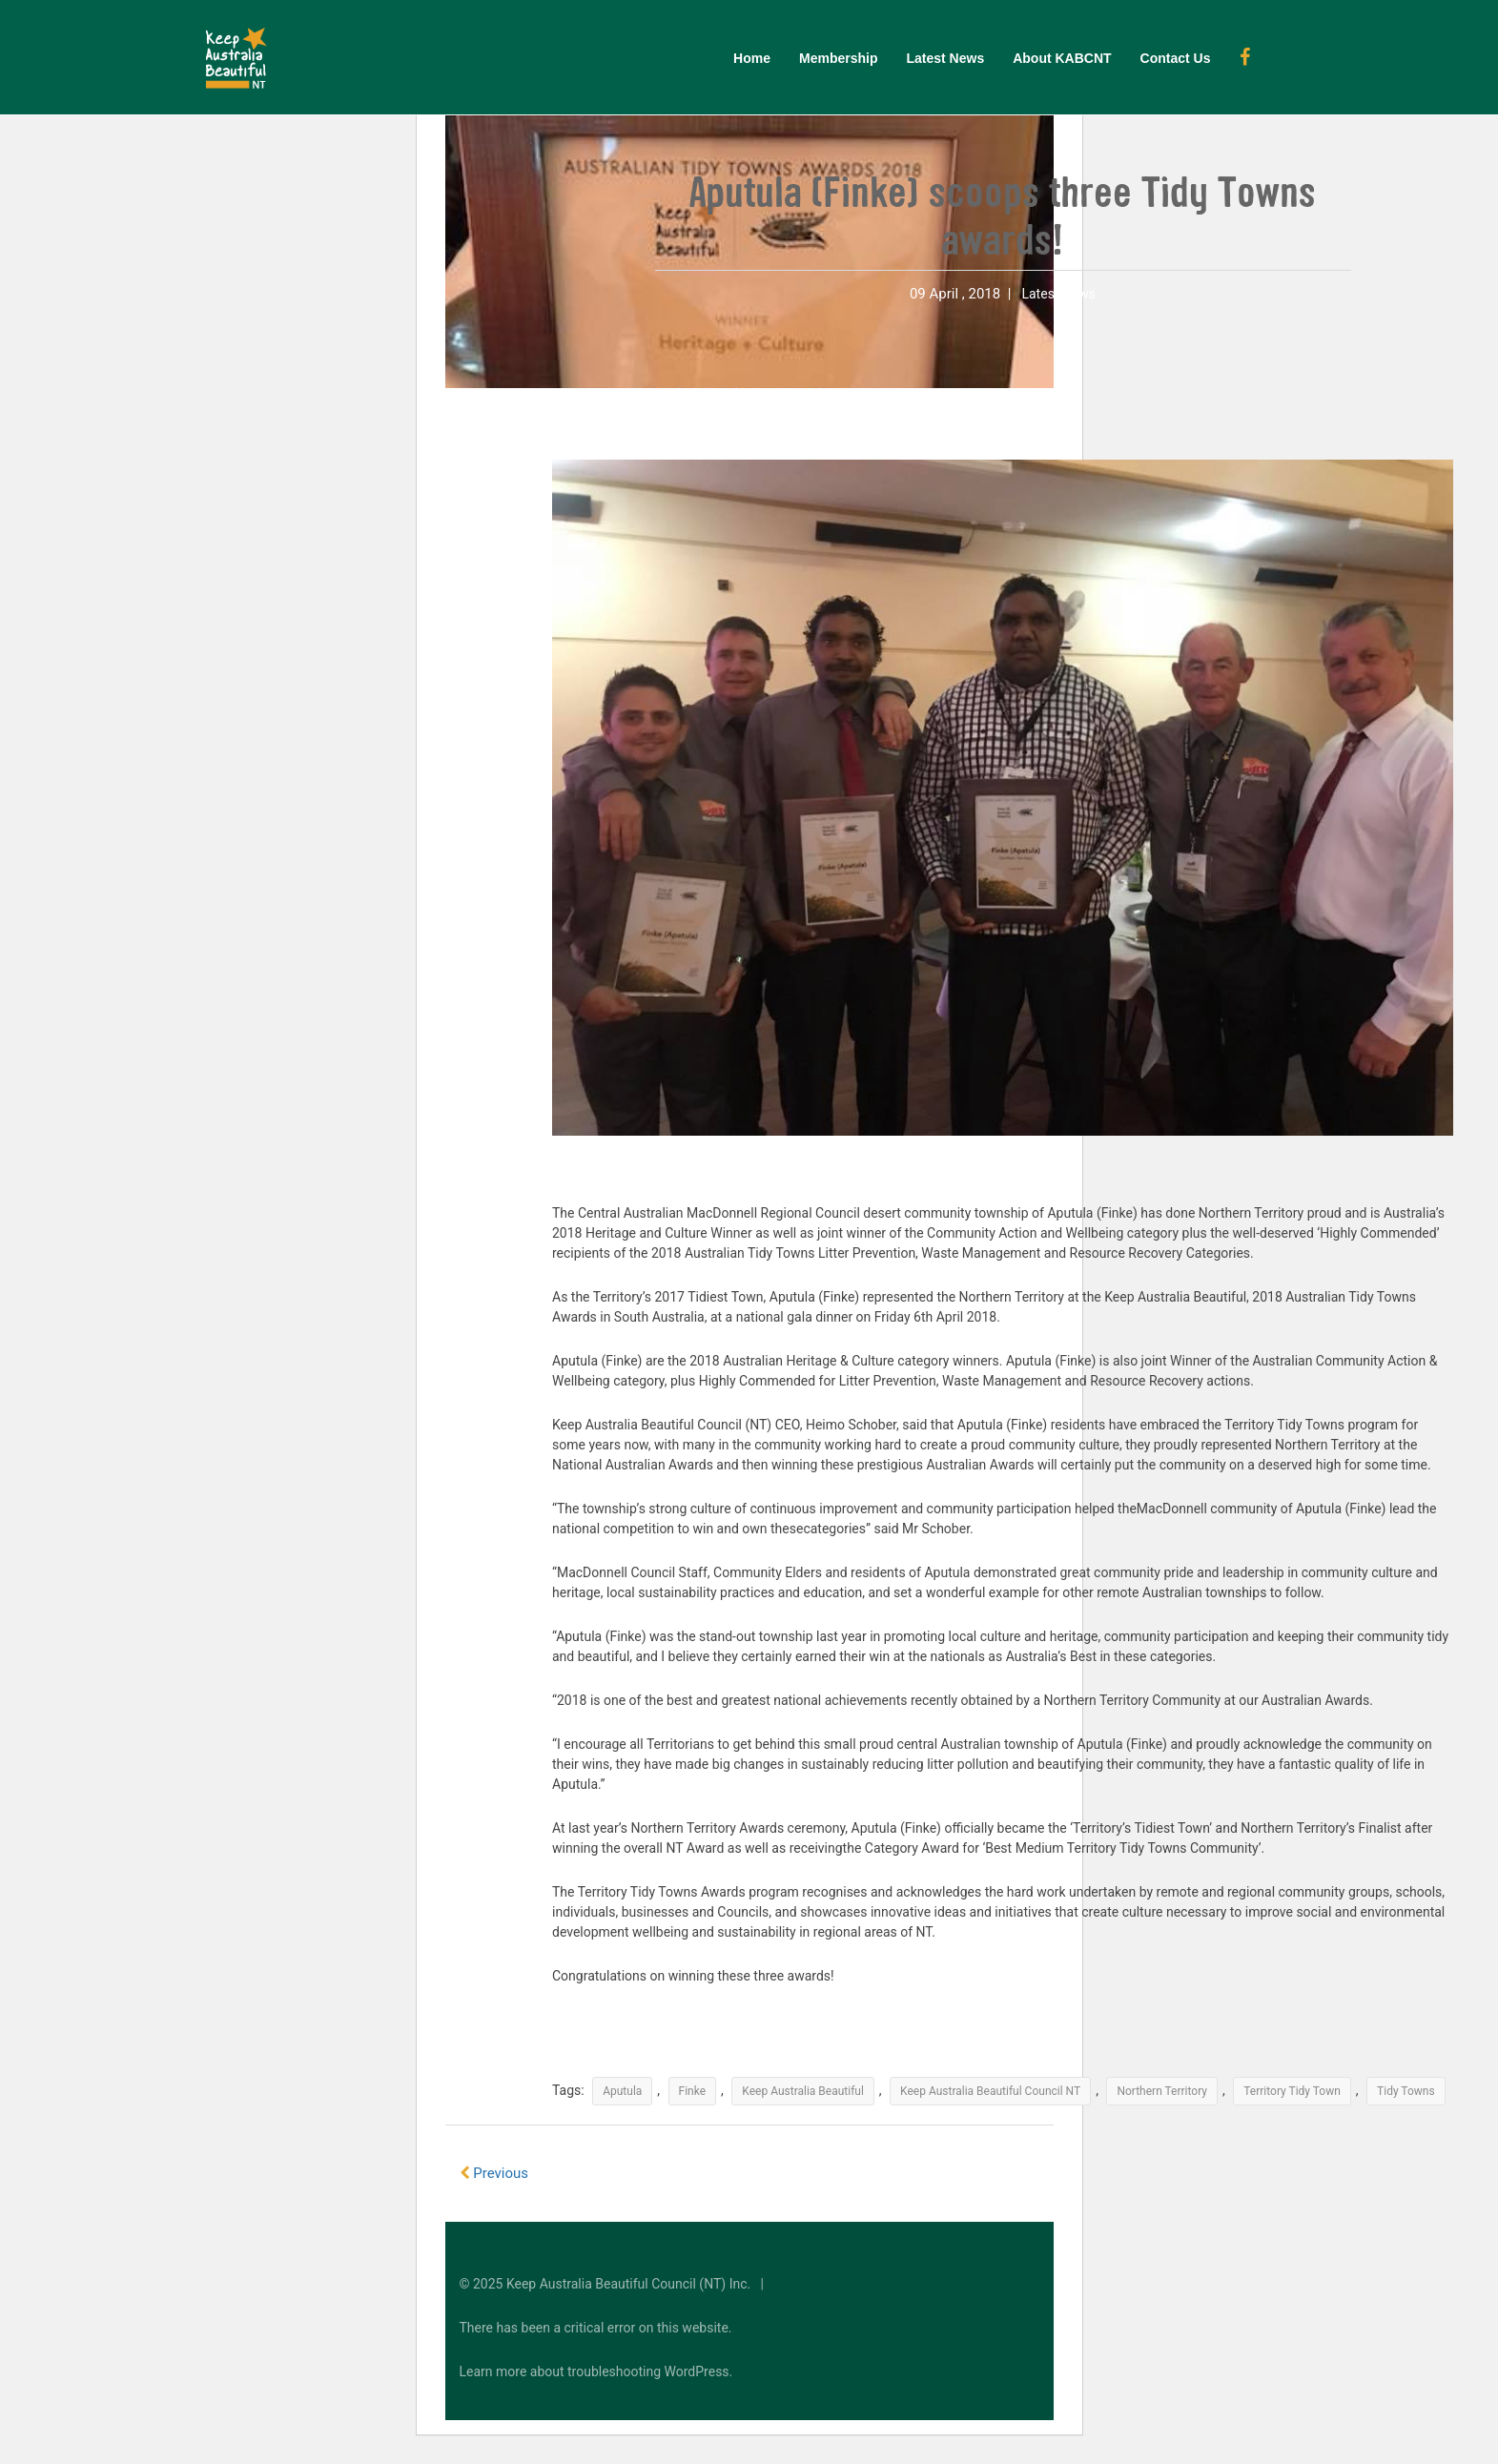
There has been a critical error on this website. (596, 2327)
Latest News (945, 58)
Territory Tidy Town (1292, 2091)
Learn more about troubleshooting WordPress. (596, 2371)
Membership (838, 58)
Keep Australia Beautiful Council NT (990, 2091)
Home (751, 58)
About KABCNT (1062, 58)
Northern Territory (1162, 2091)
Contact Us (1175, 58)
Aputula (622, 2091)
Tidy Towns (1406, 2091)
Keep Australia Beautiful (803, 2091)
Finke (693, 2091)
